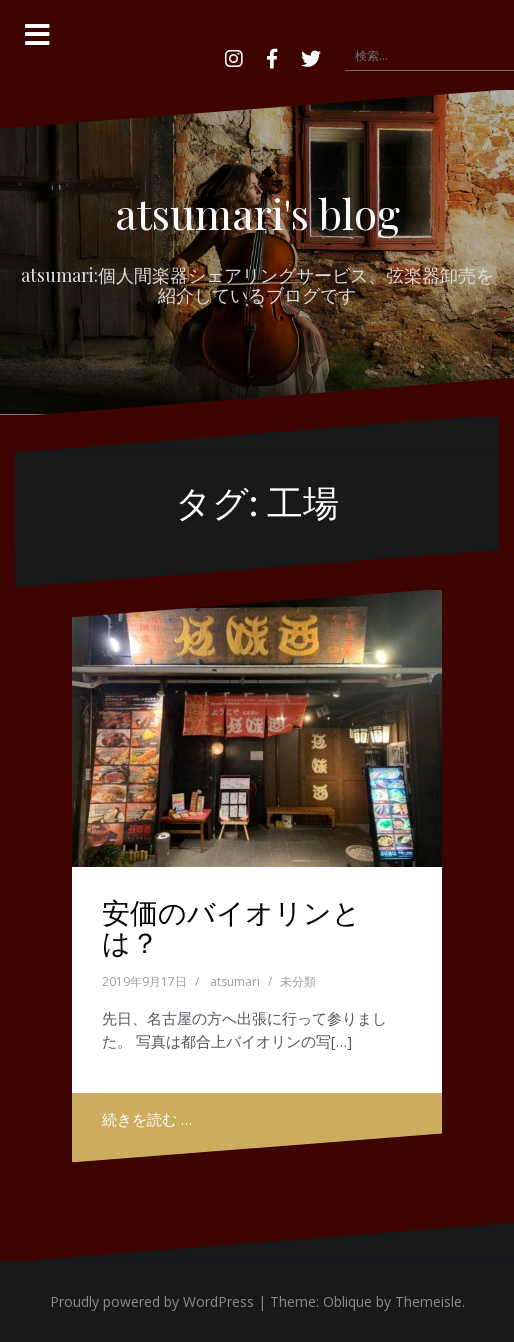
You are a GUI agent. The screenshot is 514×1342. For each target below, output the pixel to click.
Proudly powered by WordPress (152, 1301)
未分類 (298, 981)
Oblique (347, 1301)
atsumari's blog (257, 213)
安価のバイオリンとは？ (231, 927)
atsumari (235, 981)
